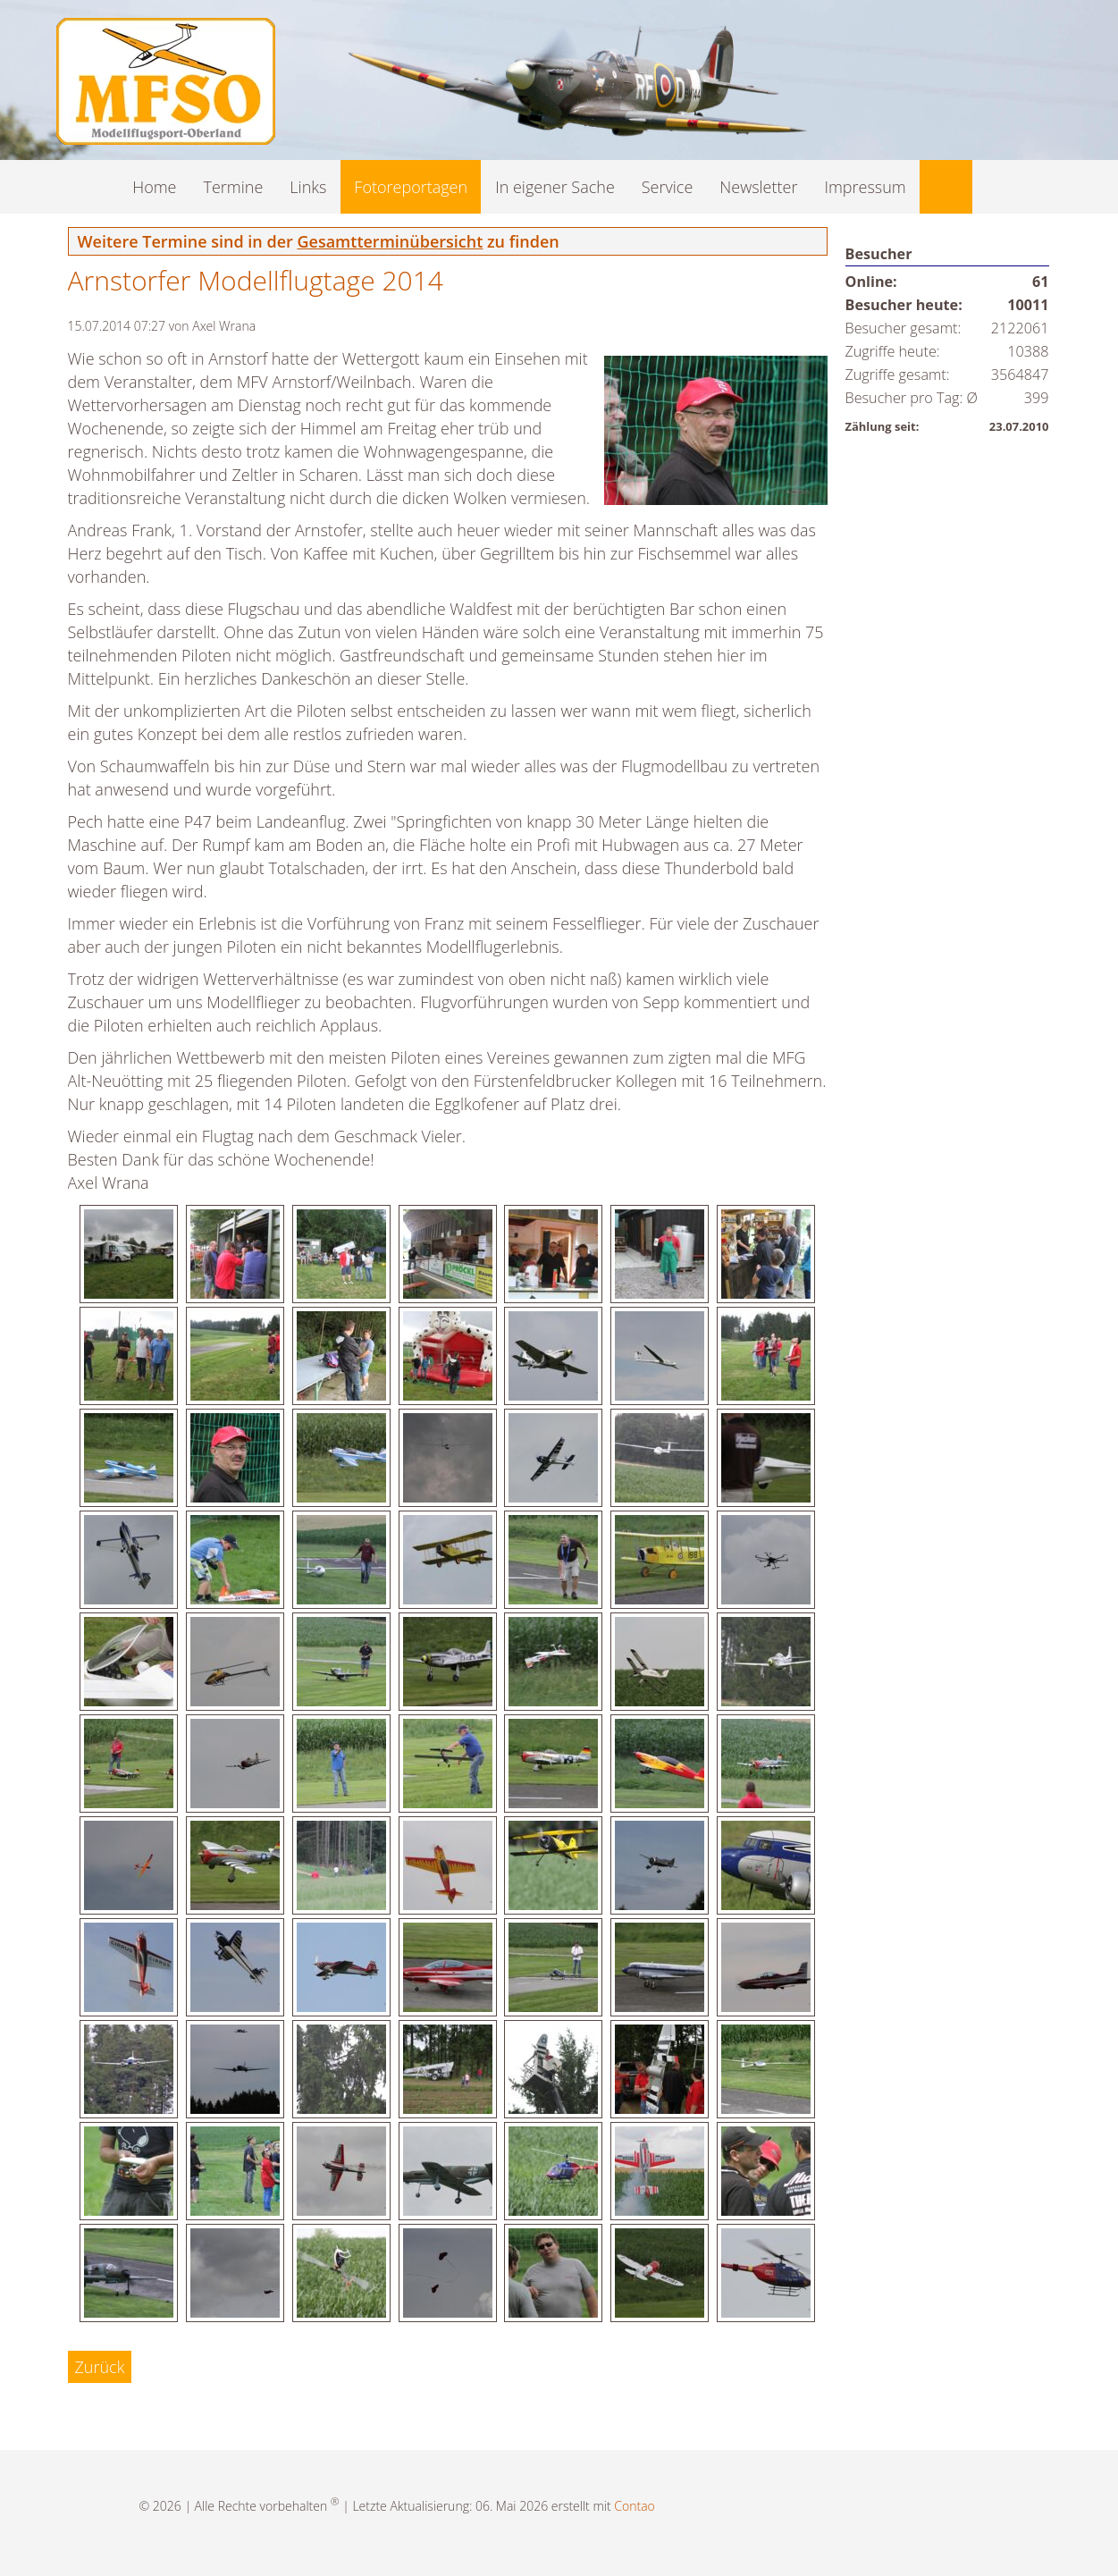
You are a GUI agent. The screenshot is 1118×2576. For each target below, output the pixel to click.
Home (154, 187)
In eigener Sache (555, 187)
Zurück (100, 2367)
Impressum (864, 187)
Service (667, 187)
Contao (634, 2505)
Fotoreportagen (410, 187)
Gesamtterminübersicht (390, 241)
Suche (946, 187)
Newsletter (758, 187)
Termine (234, 187)
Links (308, 187)
